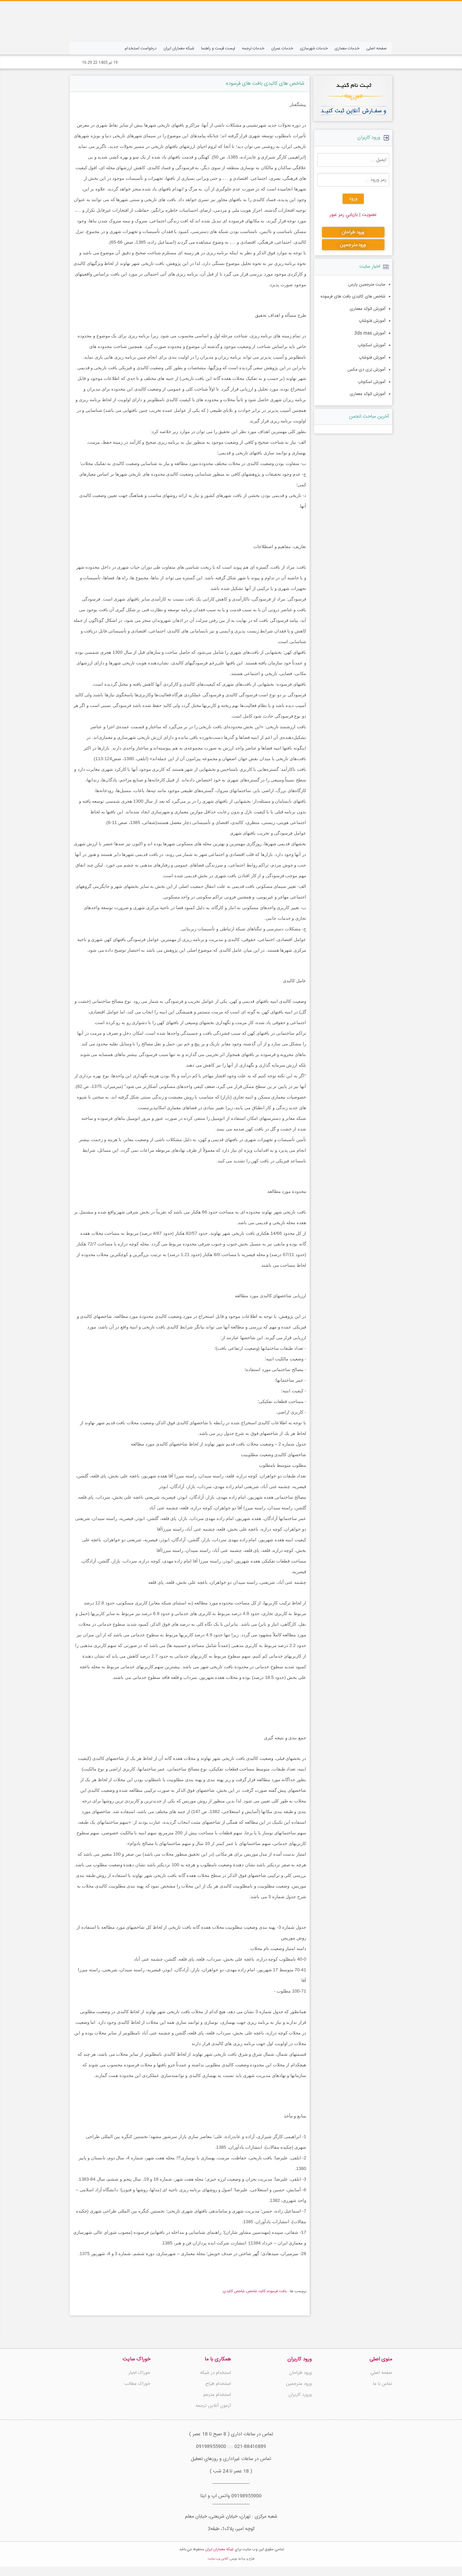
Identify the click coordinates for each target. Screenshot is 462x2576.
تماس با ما (382, 2384)
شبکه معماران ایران (219, 2559)
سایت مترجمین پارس (367, 284)
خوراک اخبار (139, 2373)
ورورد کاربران (300, 2395)
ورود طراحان (300, 2373)
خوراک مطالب (137, 2384)
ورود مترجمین (299, 2384)
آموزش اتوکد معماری (368, 307)
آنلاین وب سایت (218, 2568)
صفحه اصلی (381, 2373)
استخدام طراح (218, 2384)
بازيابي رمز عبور (344, 215)
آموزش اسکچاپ (372, 342)
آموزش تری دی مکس (367, 366)
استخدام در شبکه (215, 2373)
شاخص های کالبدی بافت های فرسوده (265, 83)
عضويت (368, 215)
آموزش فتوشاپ (372, 319)
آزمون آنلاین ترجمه (213, 2406)
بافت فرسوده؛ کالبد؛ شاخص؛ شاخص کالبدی (255, 2291)
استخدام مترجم (217, 2395)
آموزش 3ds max (370, 331)
